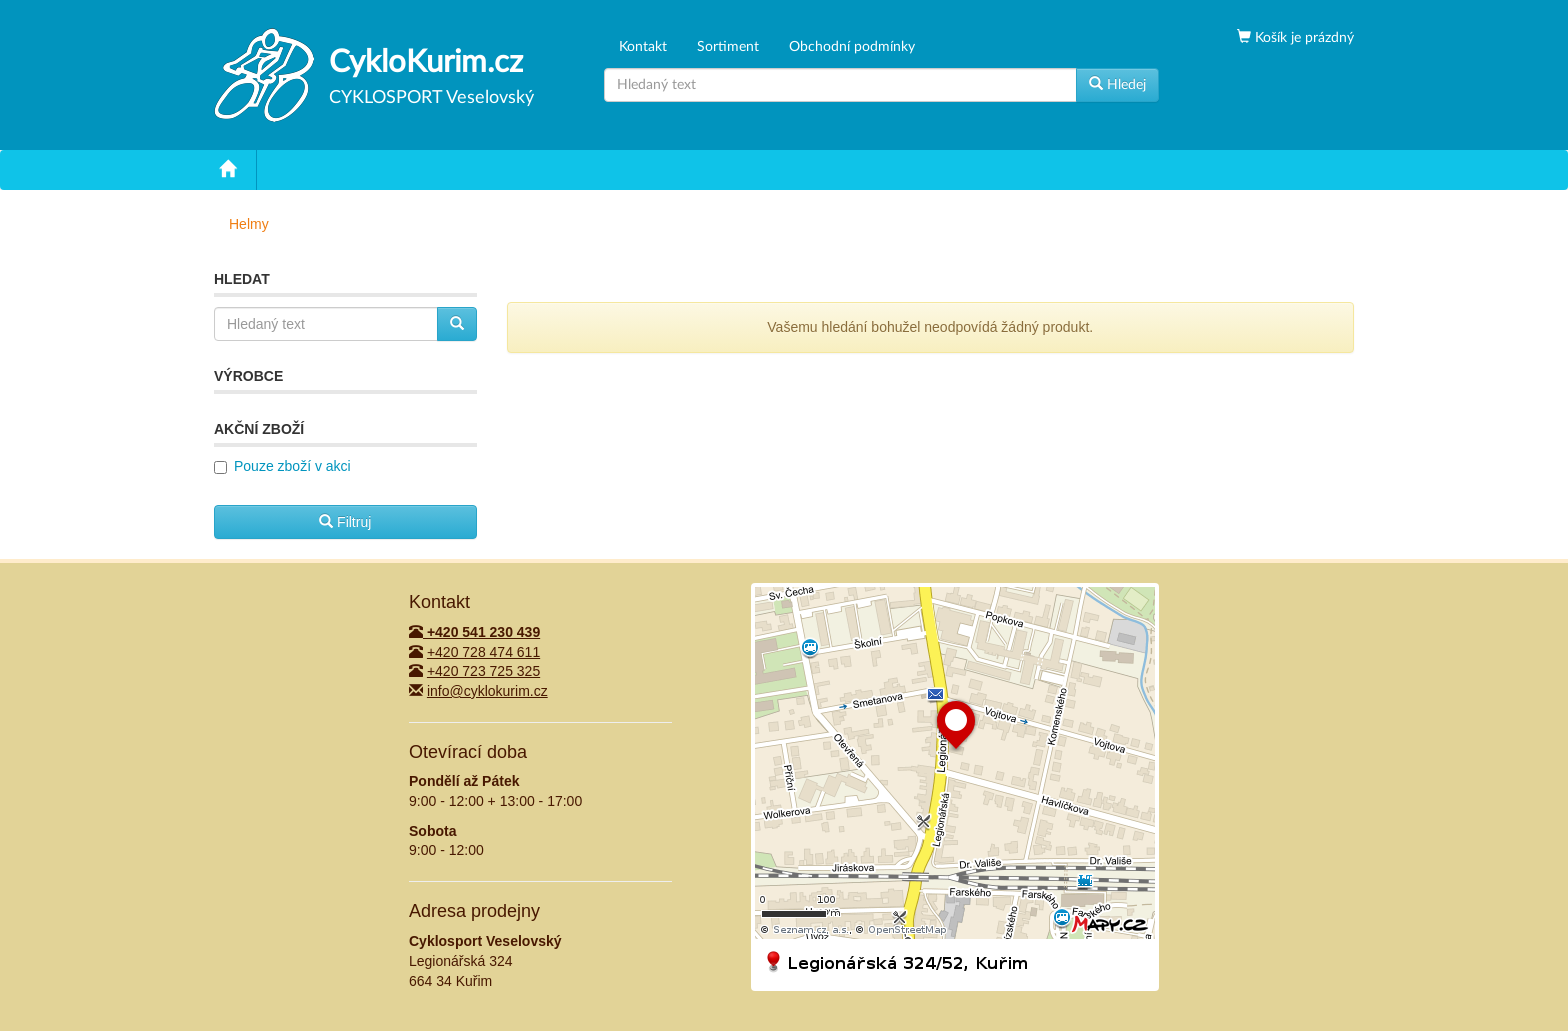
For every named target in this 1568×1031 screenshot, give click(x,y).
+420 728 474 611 (483, 652)
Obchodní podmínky (852, 47)
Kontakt (643, 47)
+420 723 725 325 (483, 671)
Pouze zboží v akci (292, 466)
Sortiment (728, 47)
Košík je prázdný (1302, 38)
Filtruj (345, 522)
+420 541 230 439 (474, 632)
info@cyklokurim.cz (487, 691)
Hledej (1117, 84)
